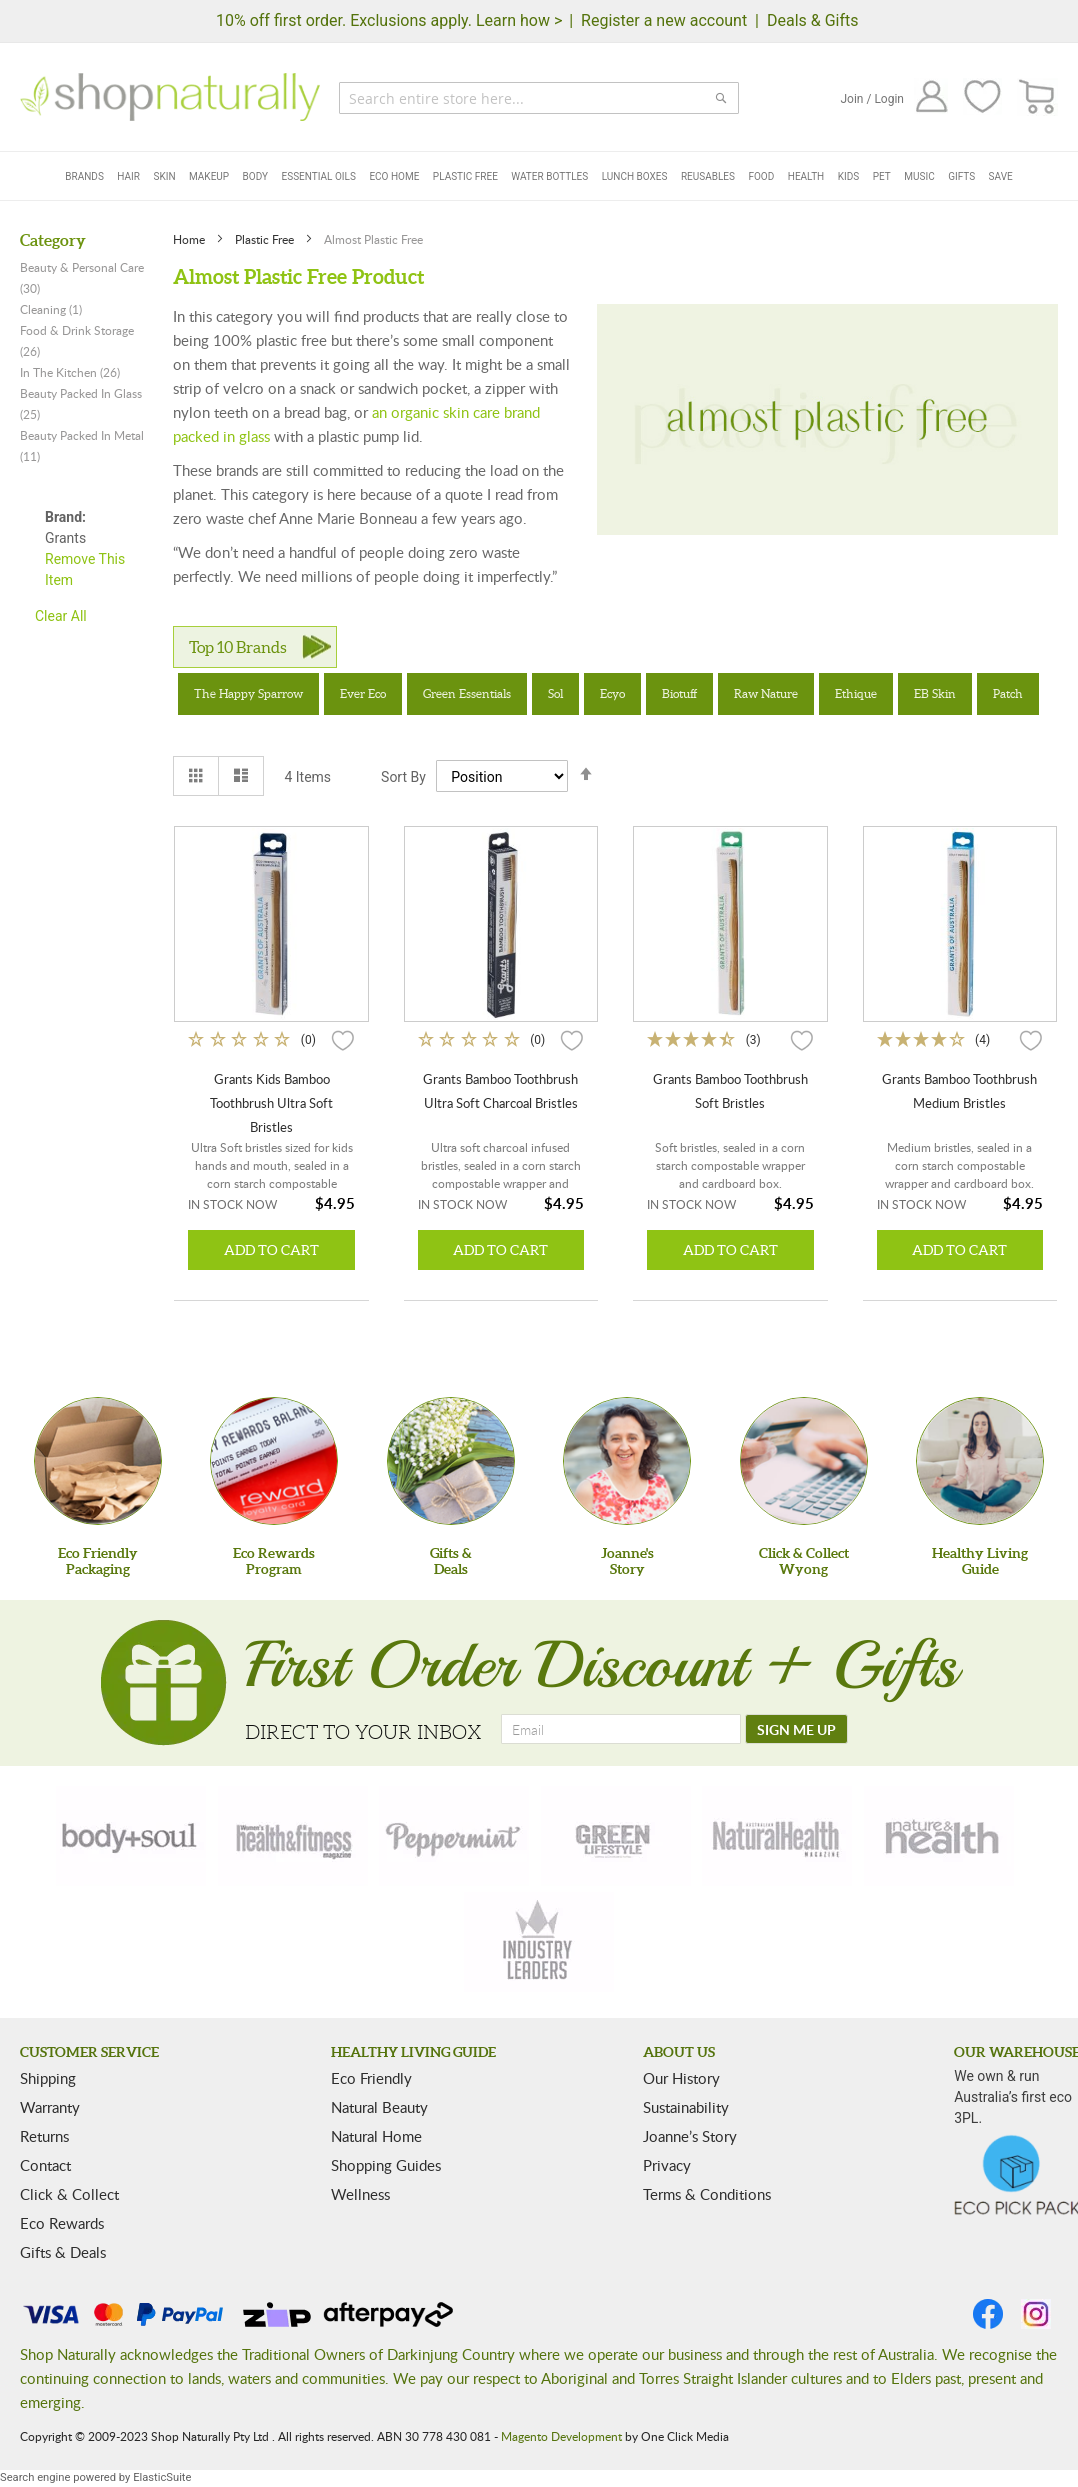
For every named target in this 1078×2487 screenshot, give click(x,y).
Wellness (360, 2194)
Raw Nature (766, 693)
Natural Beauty (379, 2107)
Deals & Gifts (813, 20)
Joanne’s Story (690, 2136)
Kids (849, 176)
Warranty (50, 2107)
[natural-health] (777, 1836)
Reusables (708, 176)
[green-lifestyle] (616, 1836)
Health (806, 176)
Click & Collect (69, 2194)
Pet (882, 176)
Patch (1008, 693)
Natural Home (376, 2136)
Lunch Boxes (635, 176)
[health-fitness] (293, 1836)
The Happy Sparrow (248, 693)
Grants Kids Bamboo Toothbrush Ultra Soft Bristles (271, 1103)
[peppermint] (454, 1836)
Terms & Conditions (707, 2194)
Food (761, 176)
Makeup (209, 176)
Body (255, 176)
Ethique (856, 693)
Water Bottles (549, 176)
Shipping (48, 2078)
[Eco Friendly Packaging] (98, 1461)
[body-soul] (131, 1836)
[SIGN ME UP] (796, 1729)
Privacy (667, 2165)
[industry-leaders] (539, 1942)
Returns (44, 2136)
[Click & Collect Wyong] (804, 1461)
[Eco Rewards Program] (274, 1461)
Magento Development (561, 2436)
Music (919, 176)
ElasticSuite (162, 2477)
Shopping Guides (386, 2165)
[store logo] (170, 97)
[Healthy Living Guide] (980, 1461)
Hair (128, 176)
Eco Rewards (62, 2223)
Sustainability (686, 2107)
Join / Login (872, 99)
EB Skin (935, 693)
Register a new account (664, 20)
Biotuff (679, 693)
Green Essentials (467, 693)
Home (190, 239)
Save (1001, 176)
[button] (343, 1039)
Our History (681, 2078)
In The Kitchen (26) (70, 372)
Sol (555, 693)
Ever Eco (363, 693)
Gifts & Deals (63, 2252)
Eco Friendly (371, 2078)
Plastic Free (465, 176)
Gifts (961, 176)
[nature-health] (939, 1836)
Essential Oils (319, 176)
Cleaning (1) (51, 309)
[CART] (1037, 97)
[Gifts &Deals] (451, 1461)
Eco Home (394, 176)
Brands (84, 176)
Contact (45, 2165)
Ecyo (612, 693)
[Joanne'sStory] (627, 1461)
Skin (164, 176)
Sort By (403, 777)
